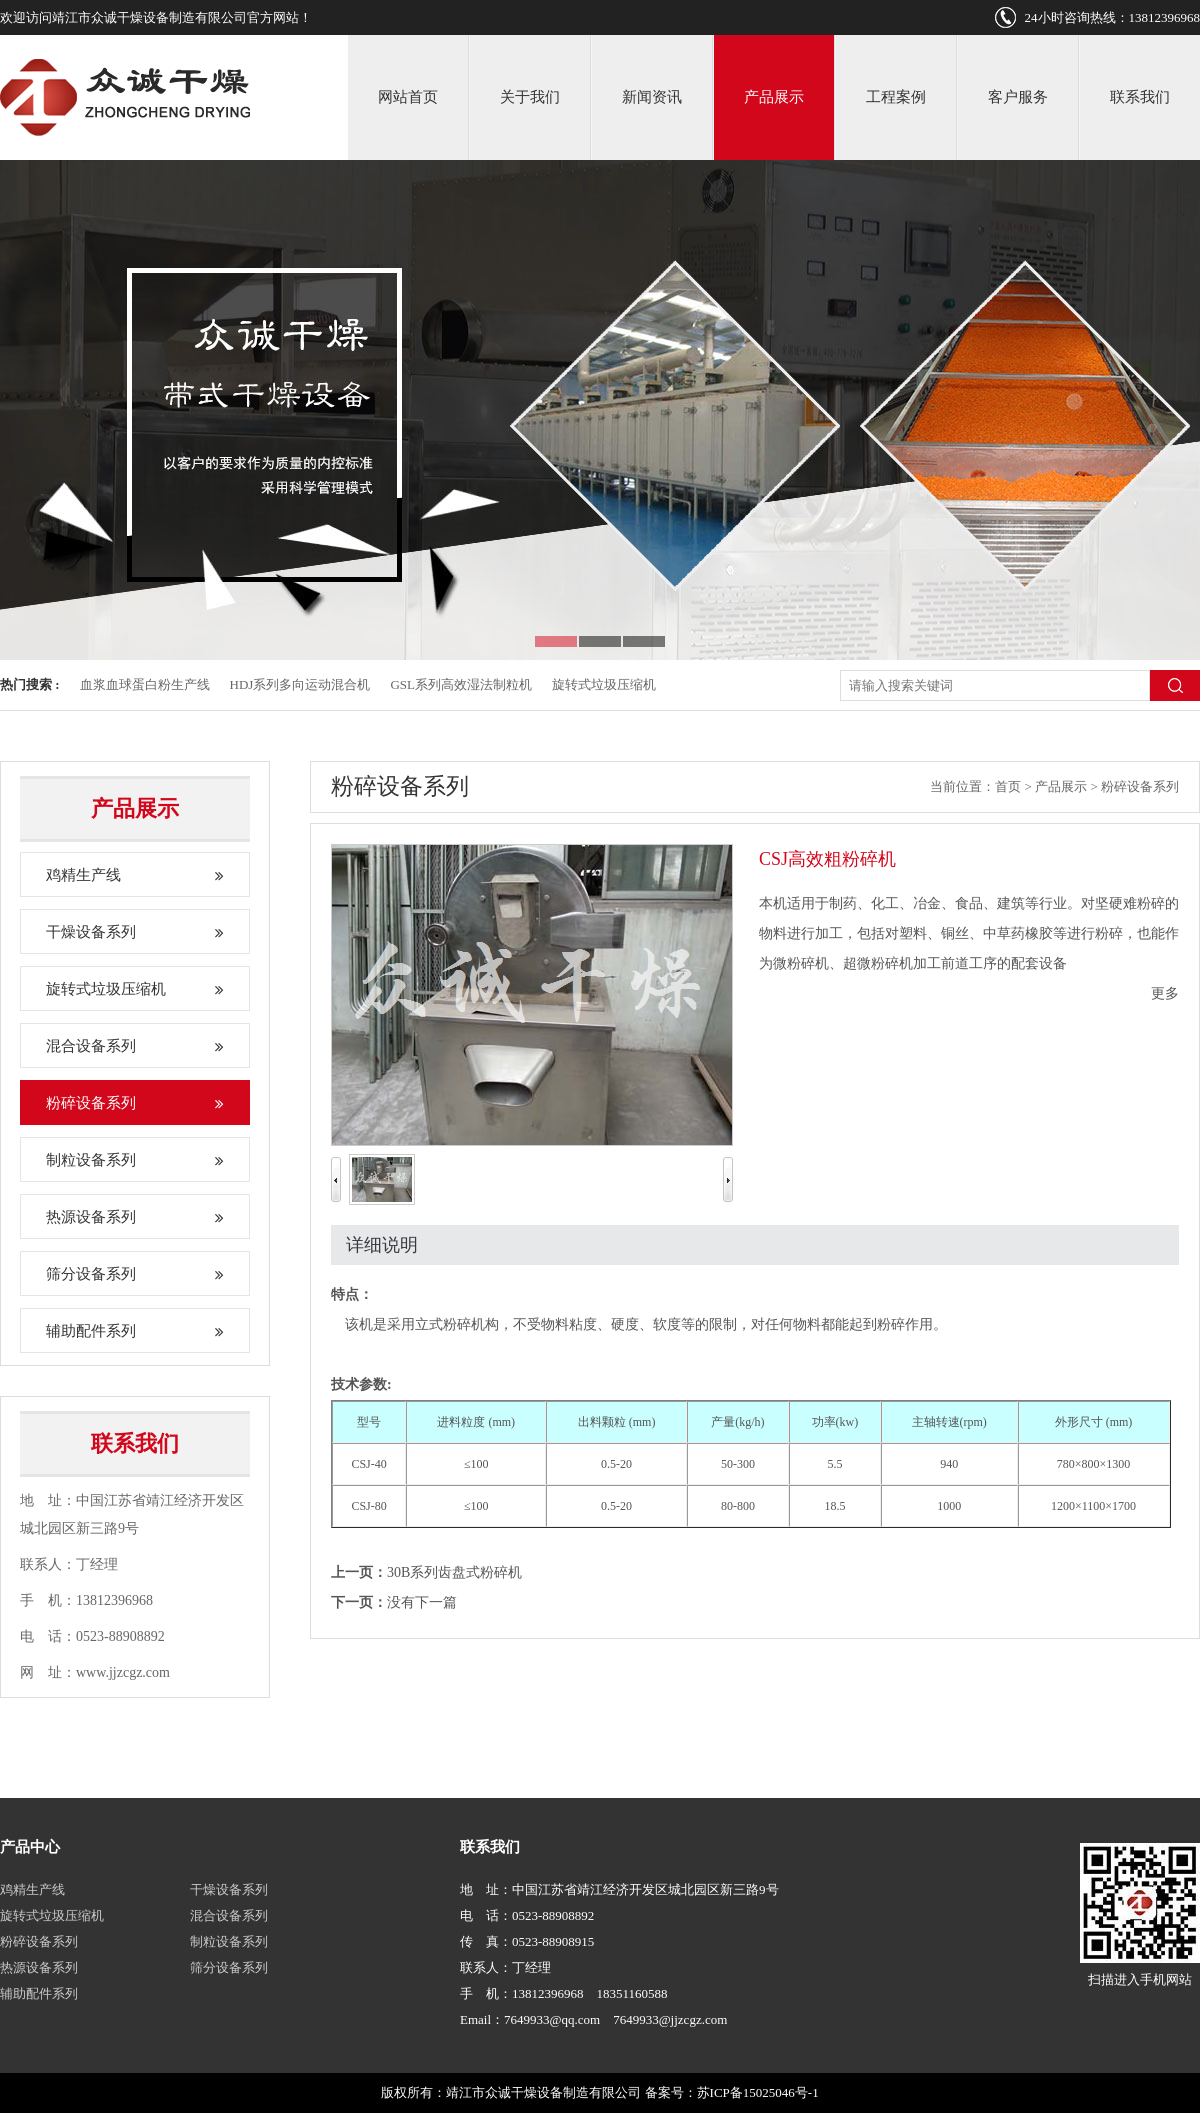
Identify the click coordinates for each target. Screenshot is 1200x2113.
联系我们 (1140, 97)
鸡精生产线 (135, 875)
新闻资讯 (652, 97)
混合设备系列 (135, 1046)
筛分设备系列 (135, 1274)
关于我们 (530, 97)
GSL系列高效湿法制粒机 (461, 684)
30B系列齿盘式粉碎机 (454, 1572)
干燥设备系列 (135, 932)
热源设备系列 (135, 1217)
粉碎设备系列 (135, 1103)
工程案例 (896, 97)
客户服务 (1018, 97)
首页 (1008, 786)
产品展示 (774, 97)
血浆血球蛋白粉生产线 (145, 684)
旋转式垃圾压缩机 (604, 684)
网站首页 (408, 97)
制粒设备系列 (135, 1160)
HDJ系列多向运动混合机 (300, 684)
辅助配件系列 (135, 1331)
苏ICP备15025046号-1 (758, 2092)
